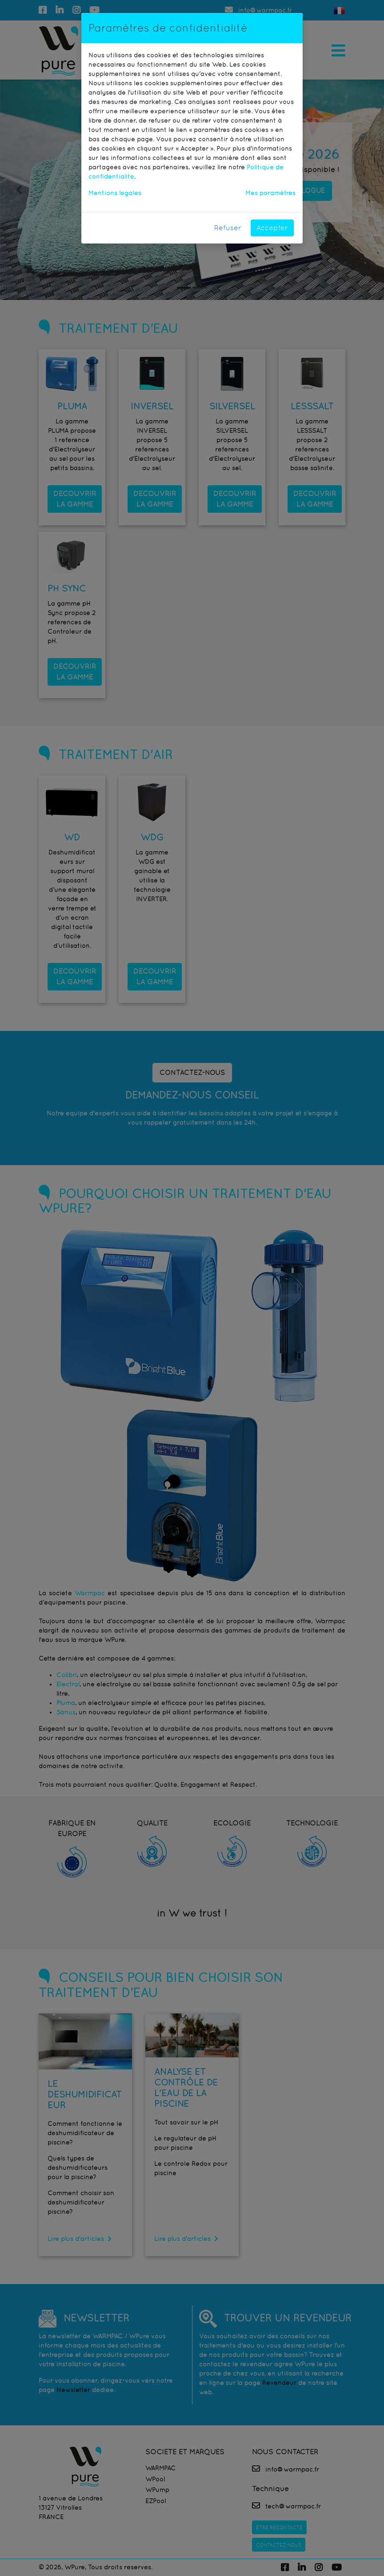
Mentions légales (114, 192)
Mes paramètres (270, 192)
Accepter (272, 228)
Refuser (227, 228)
